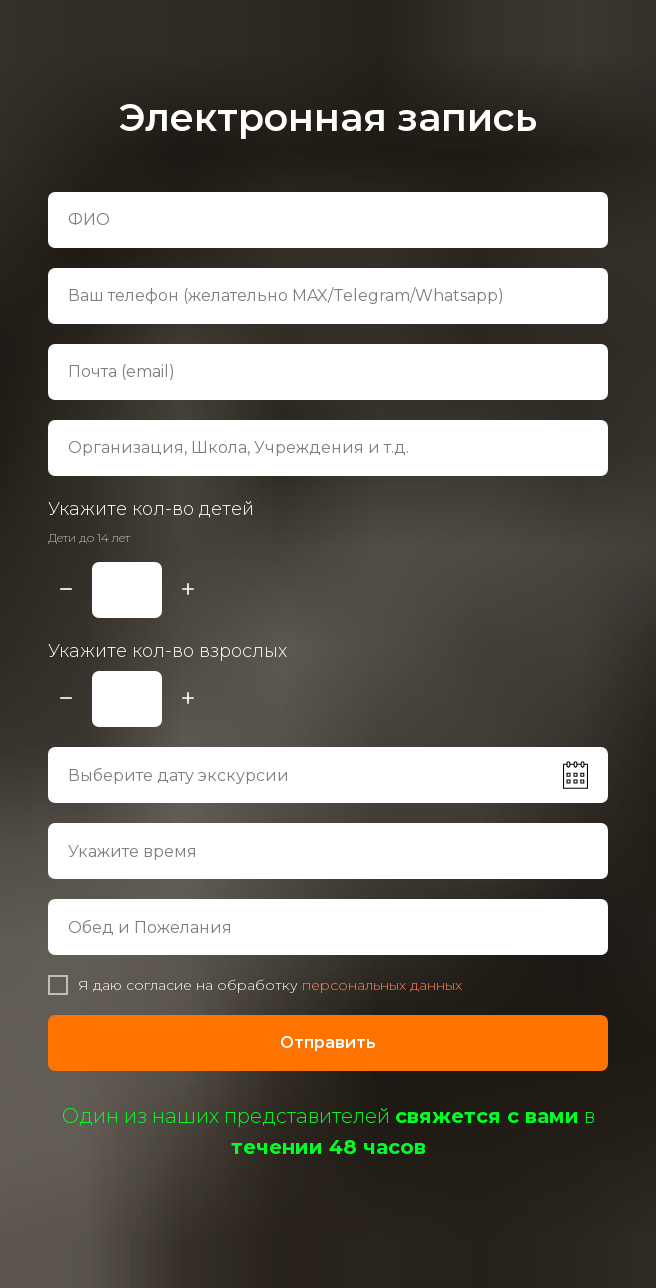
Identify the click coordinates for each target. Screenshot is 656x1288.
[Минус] (66, 590)
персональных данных (382, 985)
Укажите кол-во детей (151, 509)
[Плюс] (188, 590)
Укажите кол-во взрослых (167, 651)
